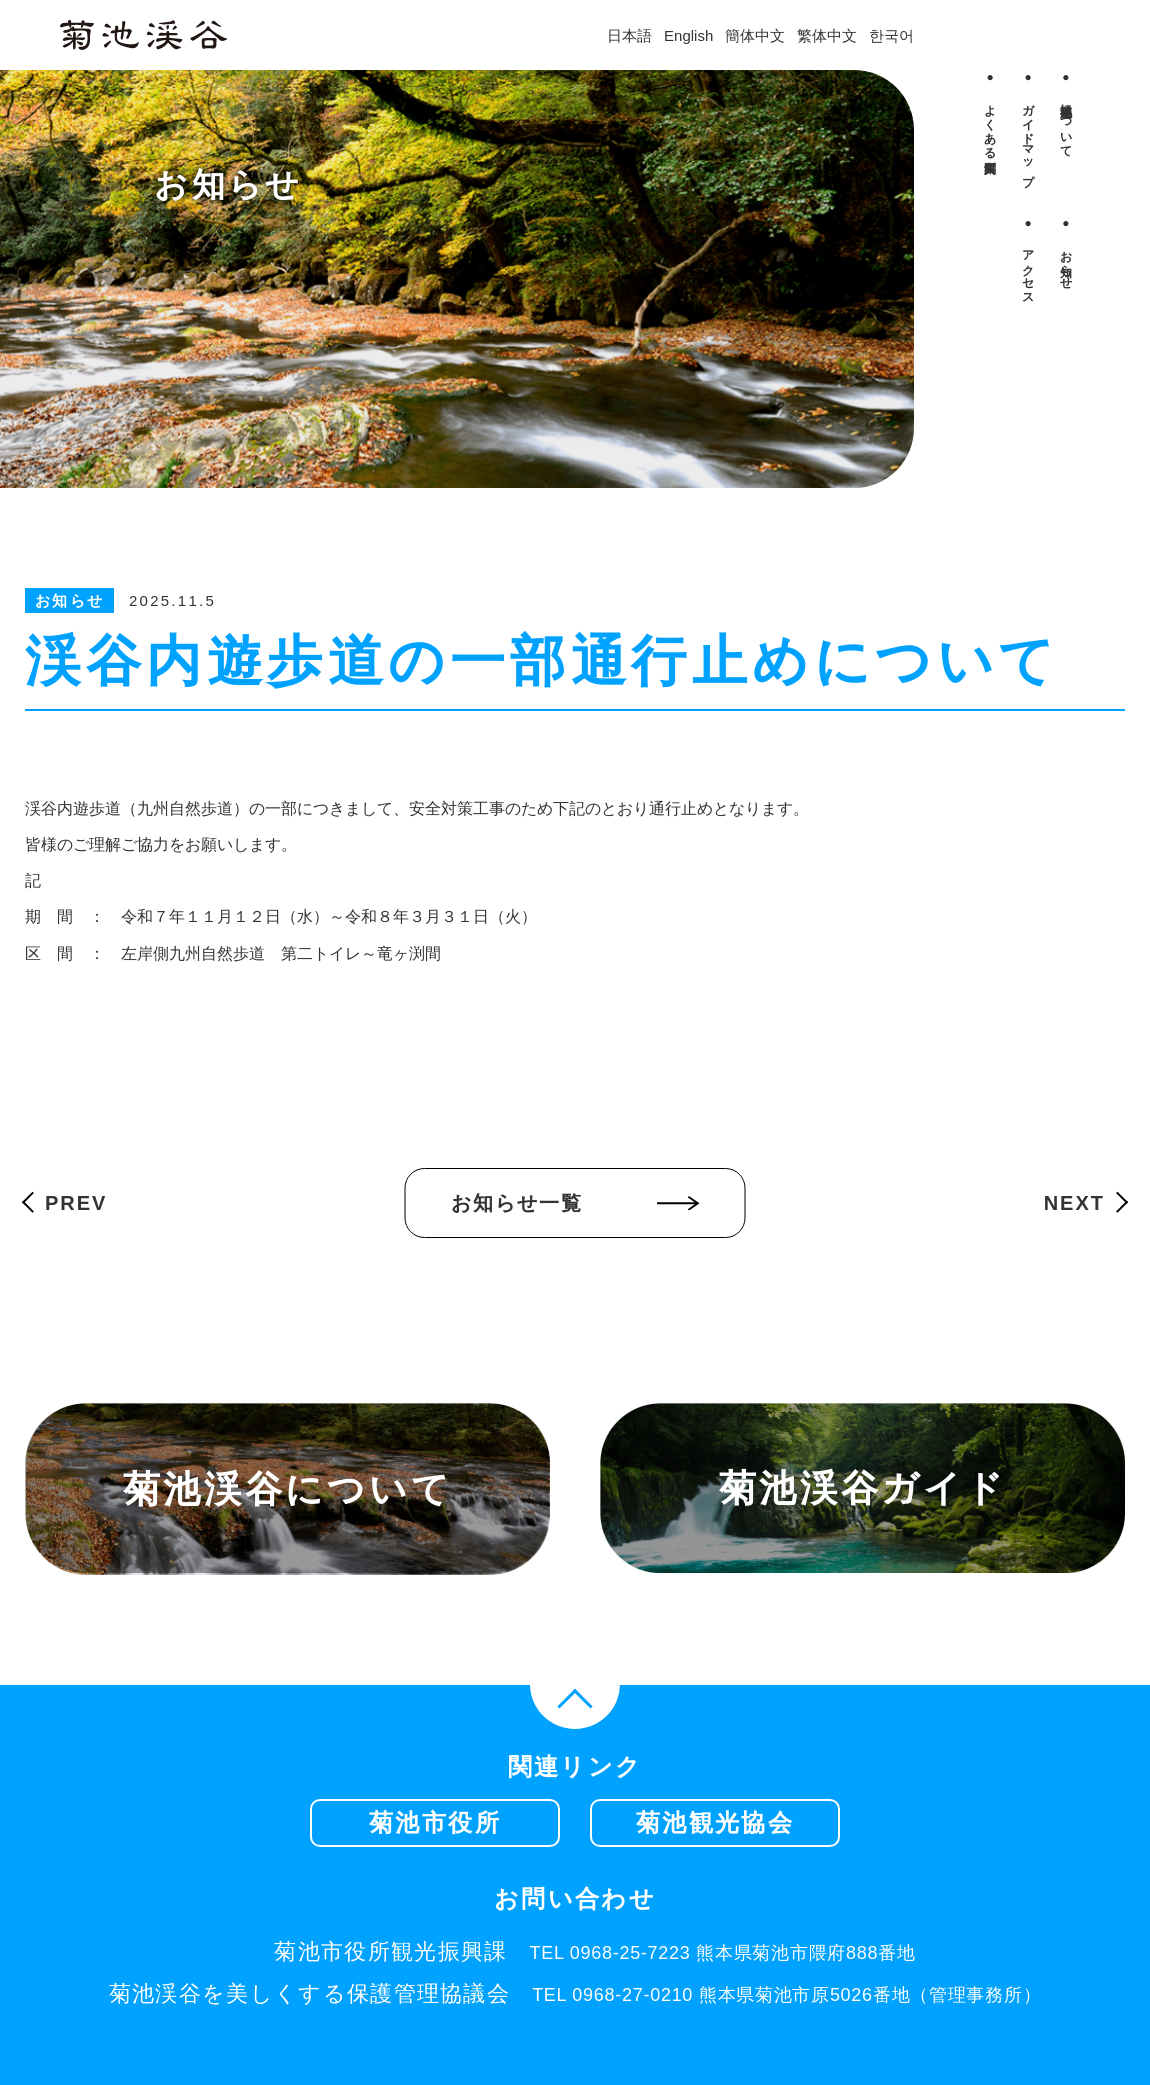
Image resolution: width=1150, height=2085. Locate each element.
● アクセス (1028, 257)
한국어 (891, 35)
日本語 (629, 35)
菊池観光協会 (715, 1822)
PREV (76, 1203)
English (688, 35)
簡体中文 (755, 35)
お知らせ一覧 (517, 1203)
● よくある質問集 (990, 111)
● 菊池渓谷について (1066, 111)
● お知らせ (1066, 250)
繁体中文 (827, 35)
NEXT (1074, 1203)
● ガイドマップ (1028, 125)
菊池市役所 (435, 1822)
